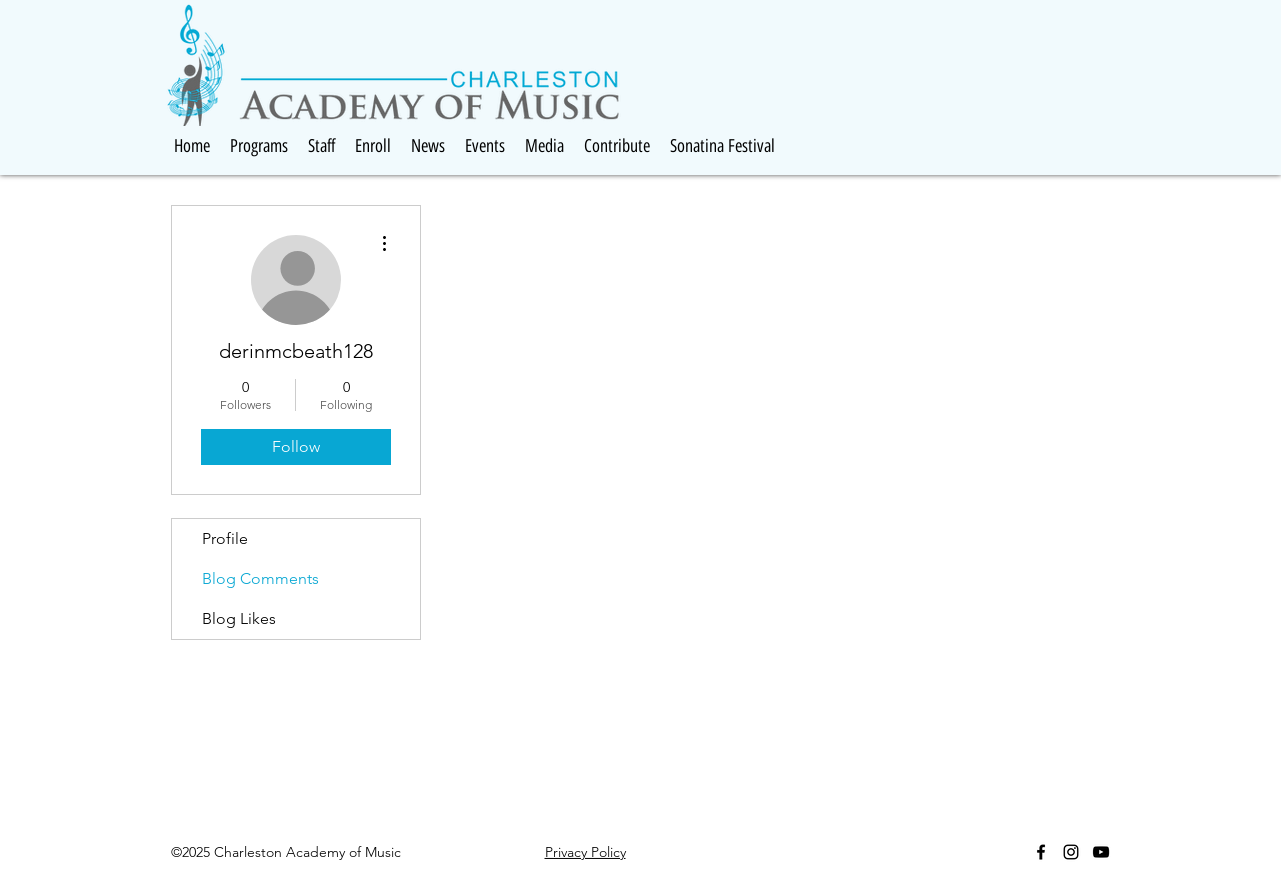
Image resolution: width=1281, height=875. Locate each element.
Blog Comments (260, 578)
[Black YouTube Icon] (1101, 852)
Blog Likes (239, 618)
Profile (225, 538)
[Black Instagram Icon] (1071, 852)
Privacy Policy (585, 852)
